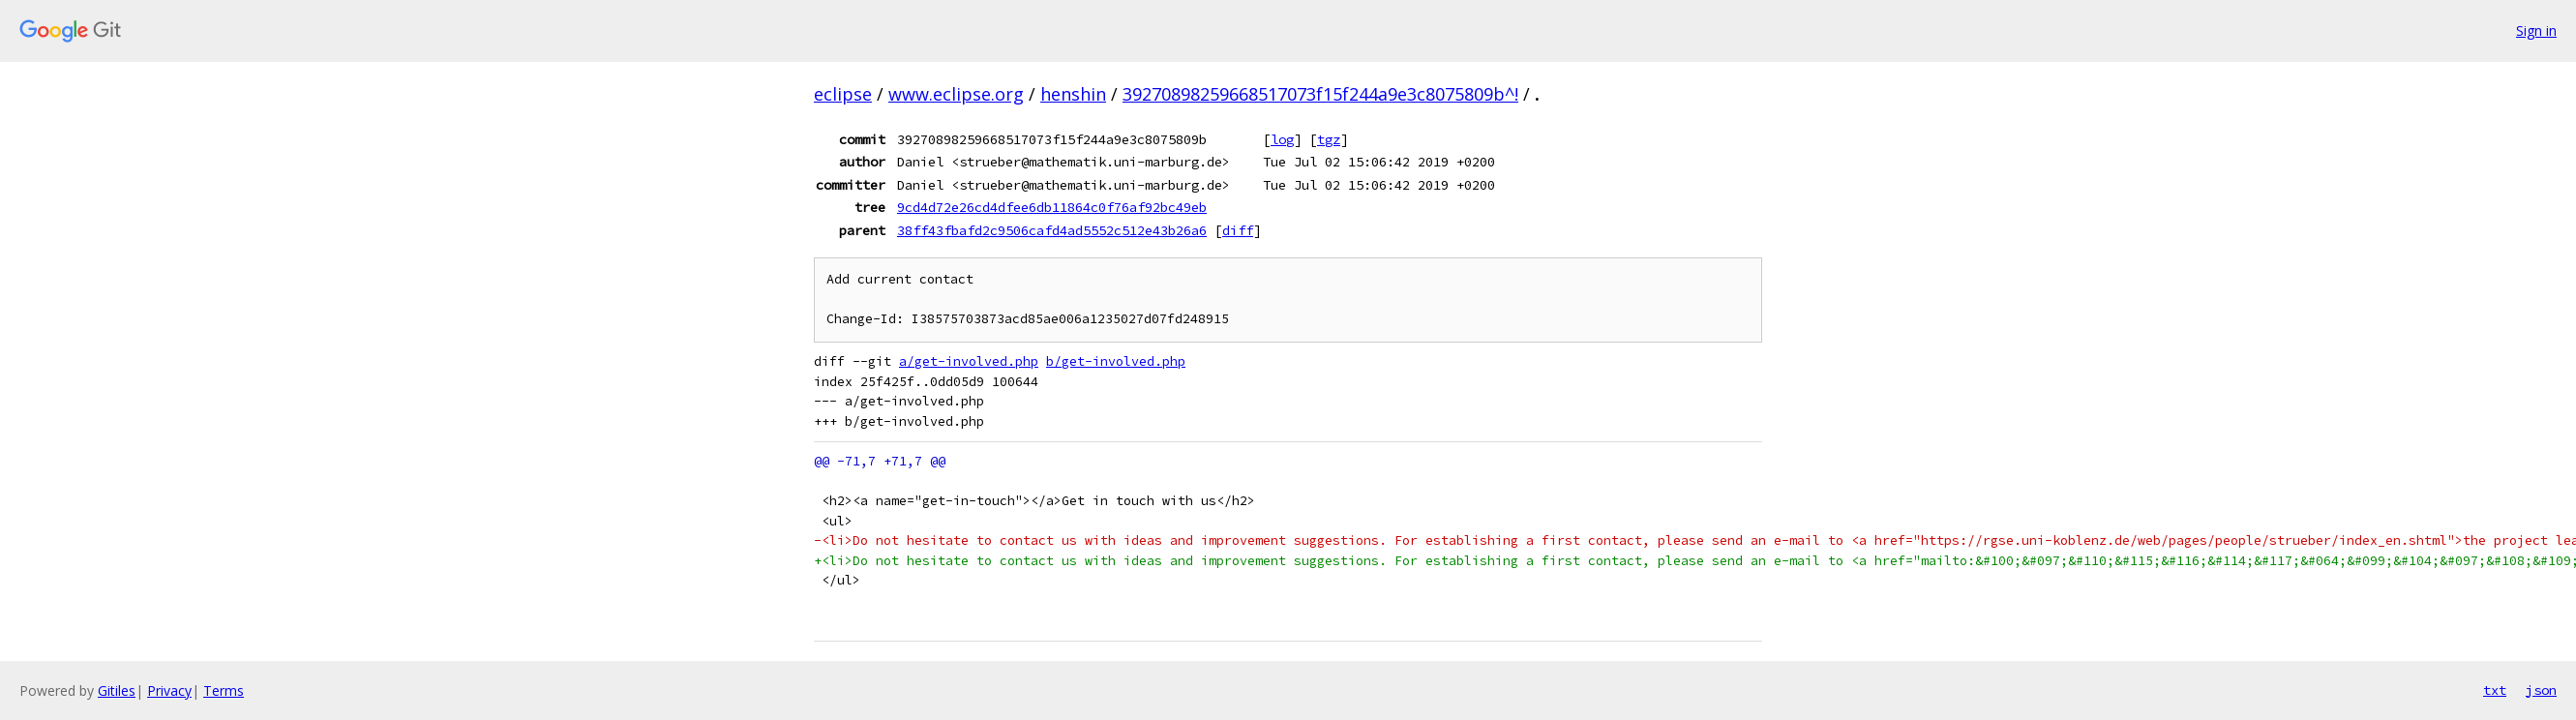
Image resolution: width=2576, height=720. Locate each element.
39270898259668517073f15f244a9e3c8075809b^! (1320, 93)
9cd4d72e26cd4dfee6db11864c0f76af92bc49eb (1052, 207)
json (2541, 690)
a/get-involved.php (968, 361)
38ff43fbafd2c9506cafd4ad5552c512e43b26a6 (1052, 230)
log (1282, 139)
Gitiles (116, 690)
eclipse (843, 93)
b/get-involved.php (1115, 361)
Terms (223, 690)
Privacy (169, 690)
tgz (1328, 139)
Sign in (2536, 30)
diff (1237, 230)
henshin (1073, 93)
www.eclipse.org (956, 93)
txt (2494, 690)
